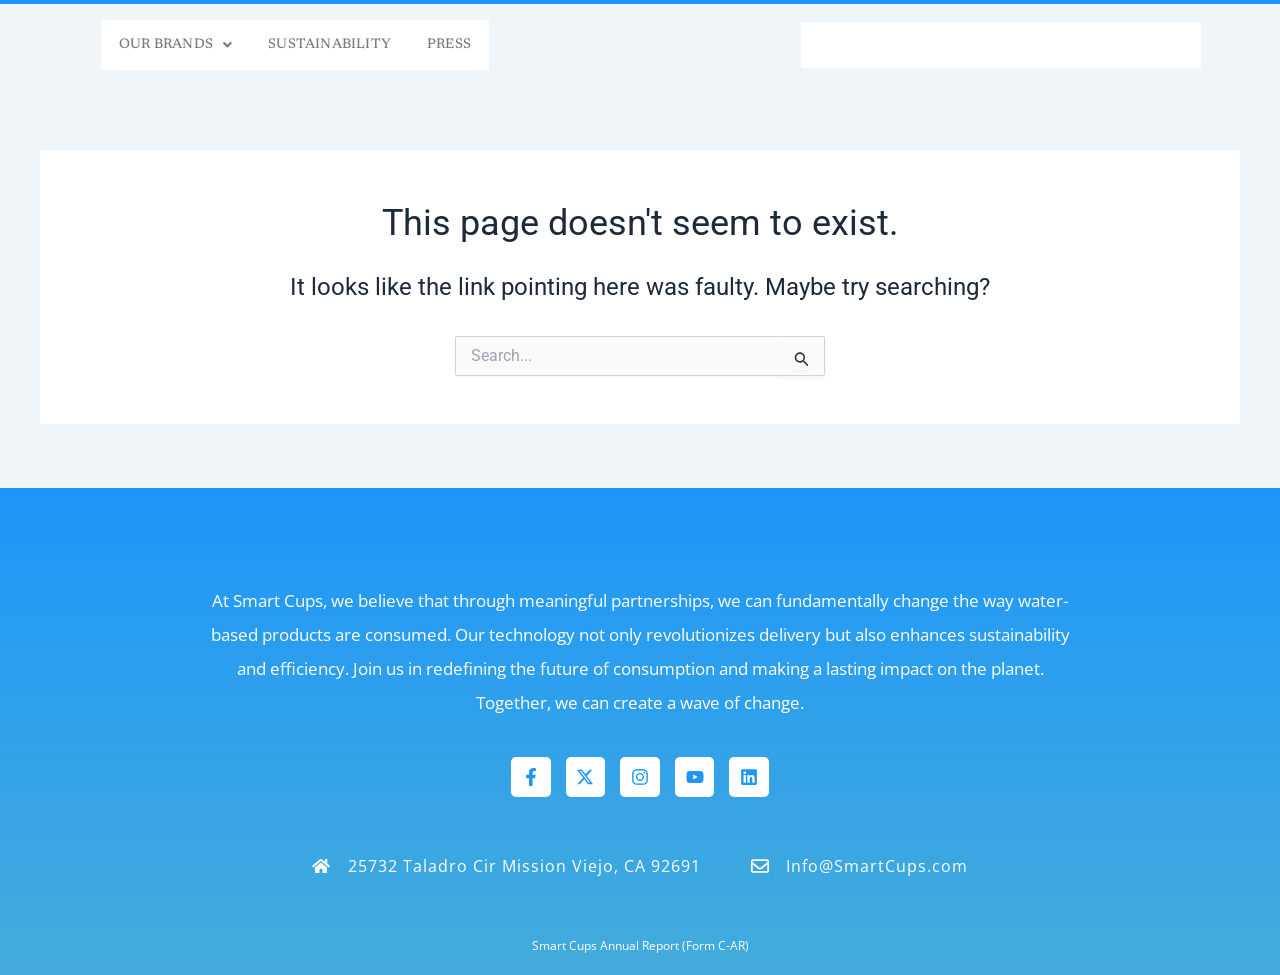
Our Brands (109, 45)
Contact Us (1123, 45)
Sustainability (298, 45)
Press (443, 45)
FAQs (843, 45)
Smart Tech (965, 45)
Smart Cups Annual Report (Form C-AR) (640, 944)
